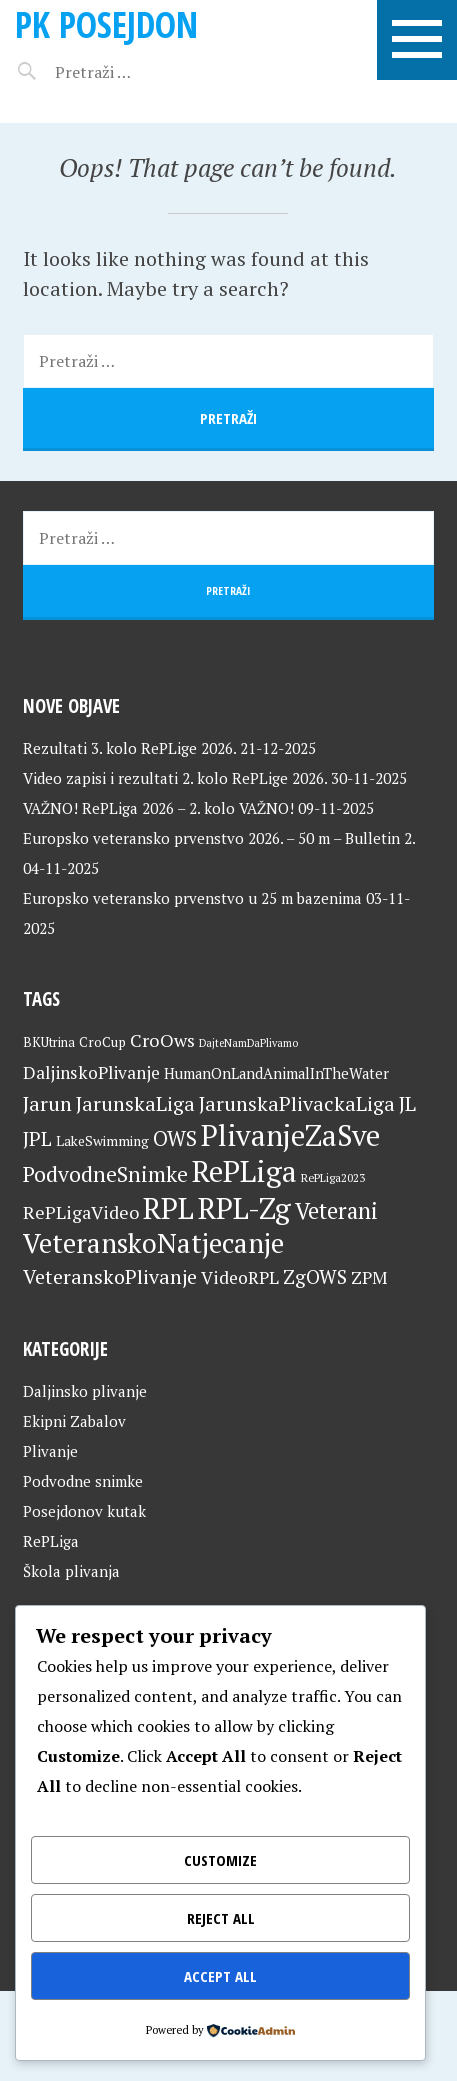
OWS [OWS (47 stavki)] (175, 1138)
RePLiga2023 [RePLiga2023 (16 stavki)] (333, 1177)
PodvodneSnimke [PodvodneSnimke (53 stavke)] (105, 1174)
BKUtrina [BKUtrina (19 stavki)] (49, 1042)
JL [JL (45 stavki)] (407, 1103)
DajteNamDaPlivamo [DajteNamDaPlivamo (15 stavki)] (248, 1043)
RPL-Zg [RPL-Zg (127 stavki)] (244, 1208)
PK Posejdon (106, 24)
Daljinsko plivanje (85, 1391)
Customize (220, 1860)
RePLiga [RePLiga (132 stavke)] (244, 1171)
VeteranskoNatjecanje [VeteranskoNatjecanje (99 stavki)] (153, 1243)
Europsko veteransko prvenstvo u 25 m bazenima (192, 898)
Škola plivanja (71, 1571)
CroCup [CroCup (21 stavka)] (102, 1042)
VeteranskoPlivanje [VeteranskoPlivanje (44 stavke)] (110, 1276)
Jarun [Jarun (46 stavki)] (47, 1103)
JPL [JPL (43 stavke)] (37, 1139)
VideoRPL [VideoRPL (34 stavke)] (240, 1277)
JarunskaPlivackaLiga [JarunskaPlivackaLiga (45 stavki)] (297, 1103)
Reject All (221, 1918)
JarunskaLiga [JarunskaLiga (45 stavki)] (135, 1103)
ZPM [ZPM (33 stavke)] (369, 1277)
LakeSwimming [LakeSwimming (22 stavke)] (102, 1141)
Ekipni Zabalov (74, 1421)
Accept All (220, 1976)
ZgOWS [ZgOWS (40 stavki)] (315, 1276)
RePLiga (51, 1541)
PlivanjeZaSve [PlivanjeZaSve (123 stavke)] (290, 1135)
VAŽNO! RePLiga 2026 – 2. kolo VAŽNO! (158, 808)
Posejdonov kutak (84, 1511)
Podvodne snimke (83, 1481)
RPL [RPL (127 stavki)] (168, 1208)
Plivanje (50, 1451)
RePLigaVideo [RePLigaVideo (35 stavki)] (81, 1212)
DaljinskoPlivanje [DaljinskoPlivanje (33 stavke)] (91, 1072)
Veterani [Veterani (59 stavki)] (336, 1210)
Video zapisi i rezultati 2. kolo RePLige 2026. (175, 778)
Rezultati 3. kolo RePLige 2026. (129, 748)
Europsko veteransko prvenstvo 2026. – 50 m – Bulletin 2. (219, 838)
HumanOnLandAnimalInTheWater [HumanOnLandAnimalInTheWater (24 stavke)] (276, 1073)
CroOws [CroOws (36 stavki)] (162, 1040)
